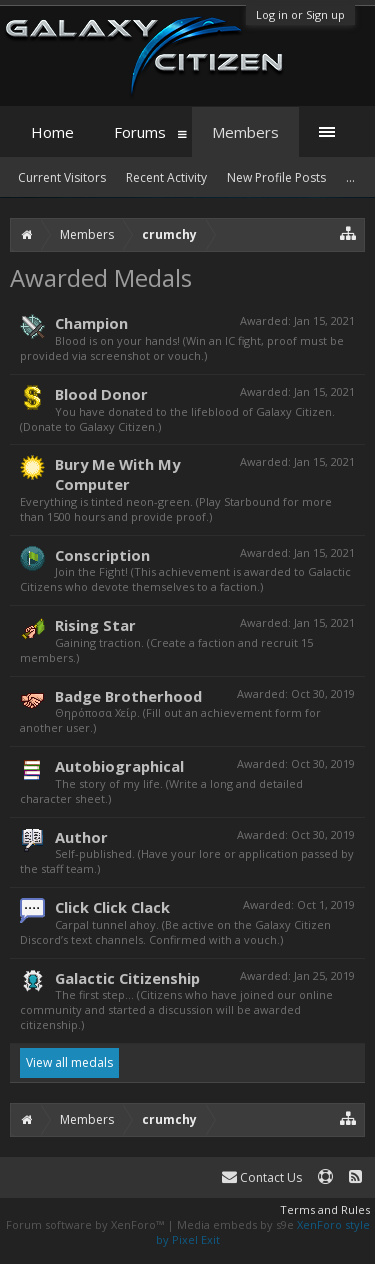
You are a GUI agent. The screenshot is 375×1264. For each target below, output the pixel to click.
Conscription (102, 555)
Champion (91, 323)
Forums (140, 132)
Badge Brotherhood (128, 696)
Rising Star (95, 625)
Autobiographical (119, 766)
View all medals (69, 1062)
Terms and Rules (325, 1209)
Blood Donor (101, 394)
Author (81, 837)
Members (245, 132)
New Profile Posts (276, 177)
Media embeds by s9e (235, 1224)
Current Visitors (62, 177)
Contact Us (262, 1177)
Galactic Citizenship (127, 978)
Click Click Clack (112, 907)
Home (52, 132)
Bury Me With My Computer (117, 474)
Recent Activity (166, 177)
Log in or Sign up (300, 14)
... (350, 177)
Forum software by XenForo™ (86, 1224)
